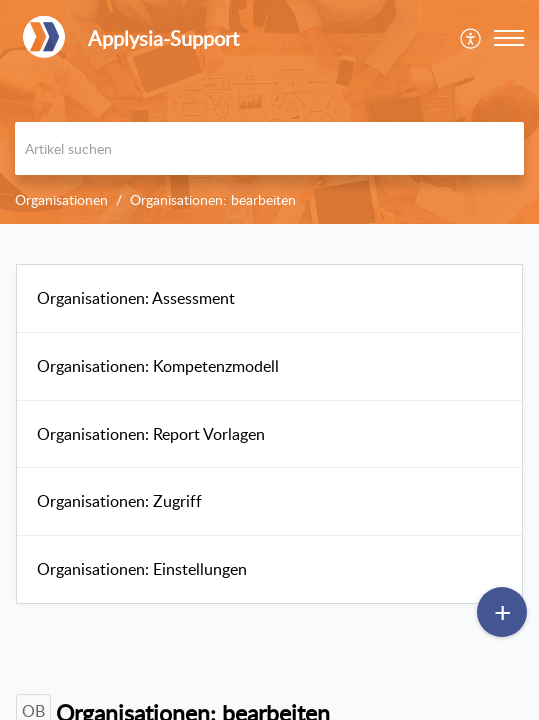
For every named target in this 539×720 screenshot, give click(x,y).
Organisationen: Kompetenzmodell (158, 366)
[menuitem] (471, 38)
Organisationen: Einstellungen (142, 569)
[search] (269, 148)
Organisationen (61, 199)
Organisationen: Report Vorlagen (151, 434)
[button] (471, 38)
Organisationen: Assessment (136, 298)
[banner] (269, 112)
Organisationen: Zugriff (119, 501)
